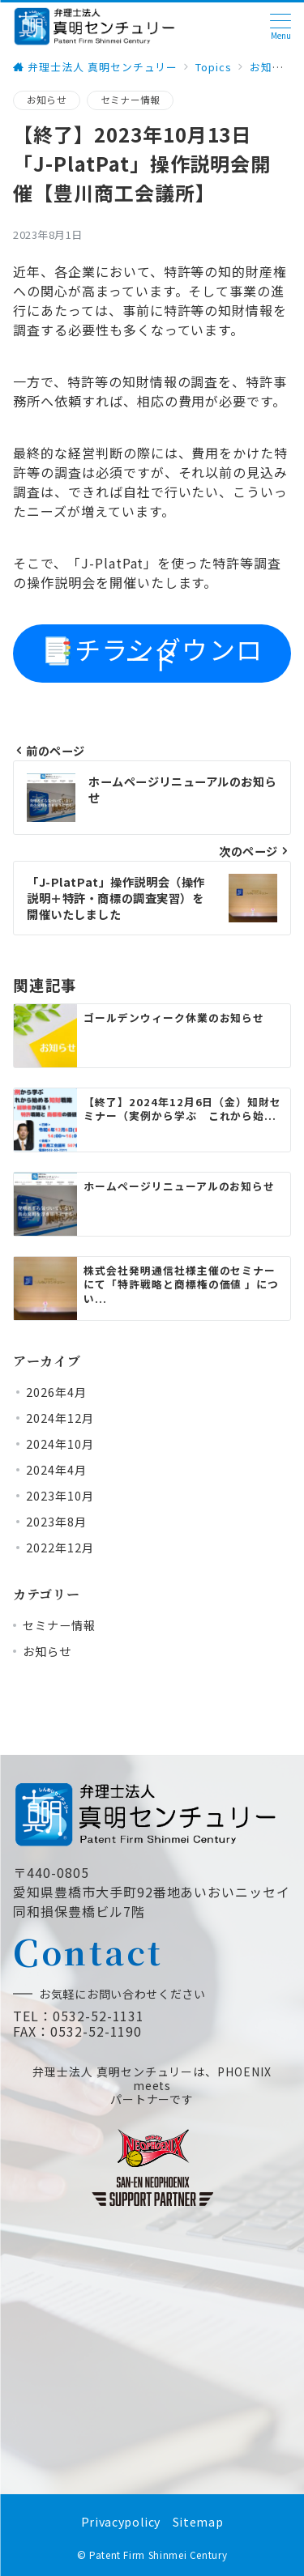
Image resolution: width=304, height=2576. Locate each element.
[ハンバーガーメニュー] (280, 26)
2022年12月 (60, 1547)
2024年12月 (60, 1418)
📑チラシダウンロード (152, 653)
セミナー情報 (130, 99)
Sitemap (198, 2522)
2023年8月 (56, 1522)
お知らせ (46, 99)
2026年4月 (56, 1392)
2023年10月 (60, 1496)
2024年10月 (60, 1444)
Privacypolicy (121, 2522)
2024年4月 (56, 1470)
